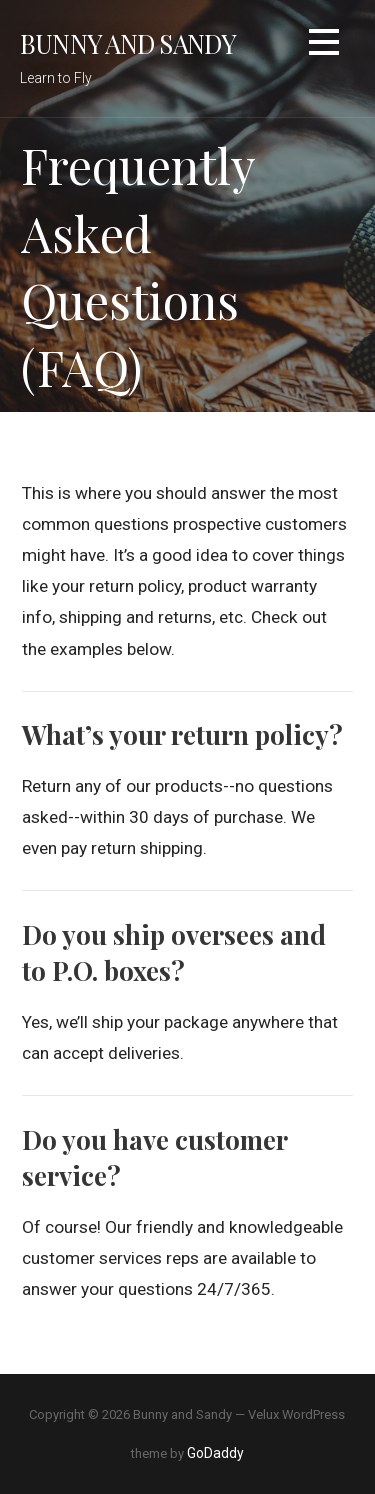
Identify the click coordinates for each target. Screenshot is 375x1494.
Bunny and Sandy (128, 43)
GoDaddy (215, 1453)
